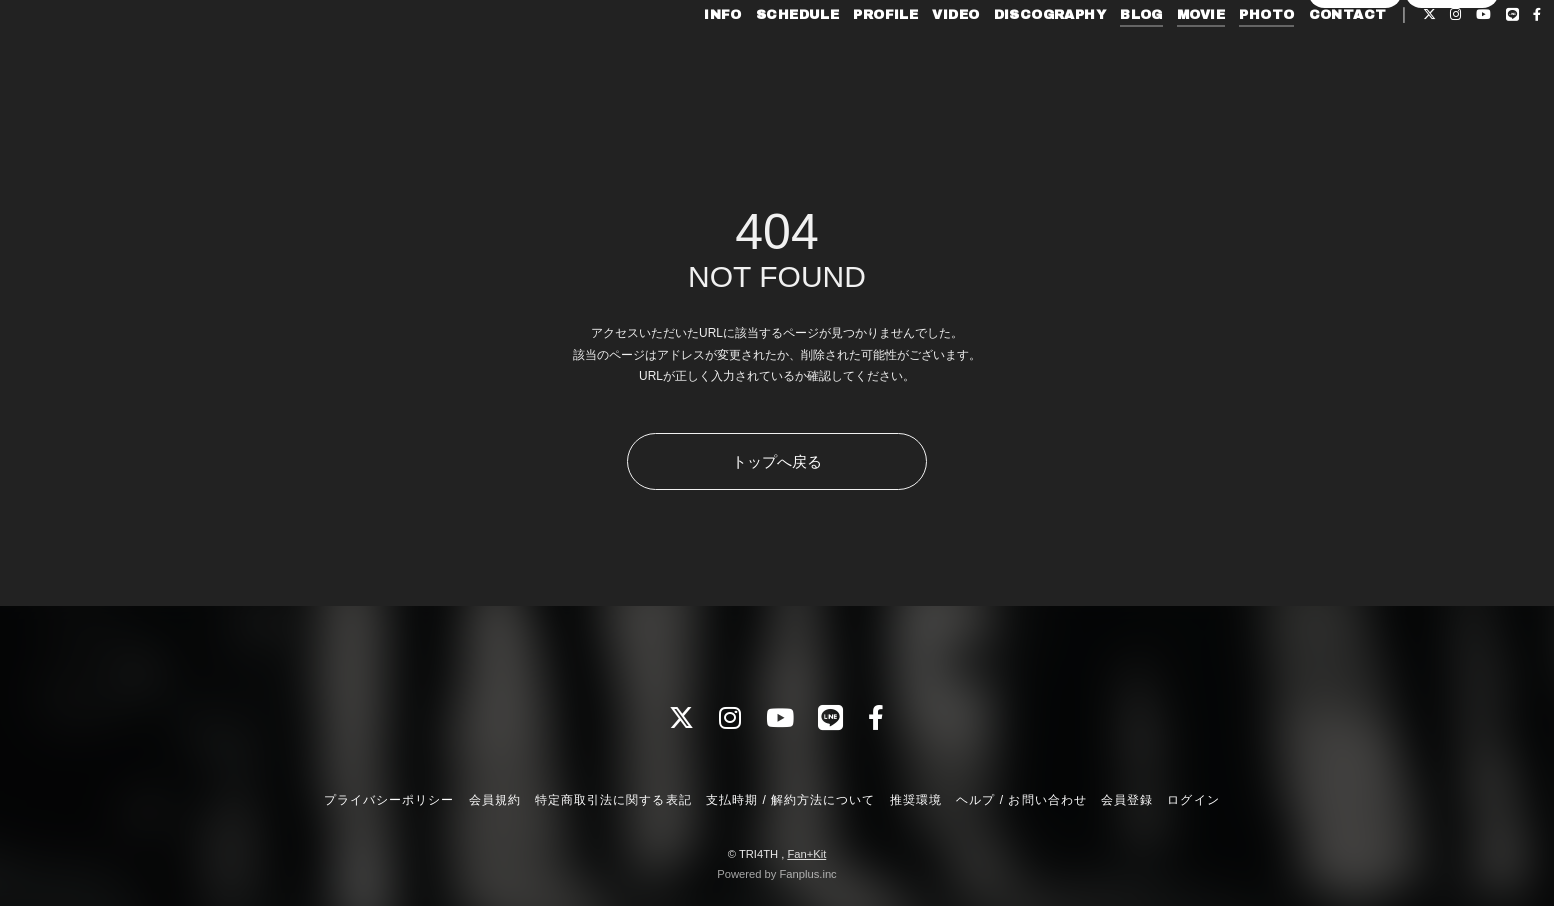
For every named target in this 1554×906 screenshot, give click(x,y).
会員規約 (495, 800)
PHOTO (1222, 58)
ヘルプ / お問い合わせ (1021, 800)
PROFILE (841, 58)
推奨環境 (916, 800)
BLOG (1096, 58)
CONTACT (1303, 58)
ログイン (1452, 91)
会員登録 (1355, 91)
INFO (678, 58)
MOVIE (1156, 58)
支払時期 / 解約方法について (791, 800)
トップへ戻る (777, 461)
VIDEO (911, 58)
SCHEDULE (752, 58)
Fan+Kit (806, 854)
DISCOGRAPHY (1005, 58)
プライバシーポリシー (389, 800)
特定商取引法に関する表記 (613, 800)
